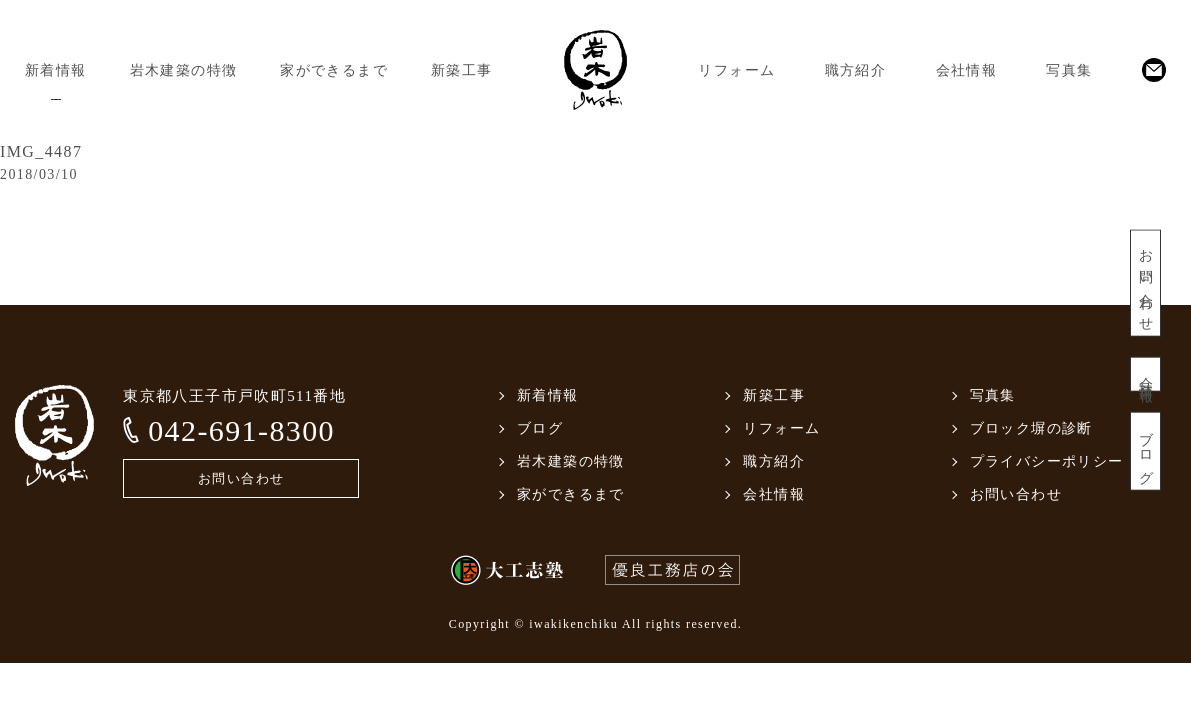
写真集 (1069, 70)
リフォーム (736, 70)
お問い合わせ (1145, 283)
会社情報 (967, 70)
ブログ (1145, 451)
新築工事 (462, 70)
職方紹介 (856, 70)
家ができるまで (334, 70)
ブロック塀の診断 (1031, 428)
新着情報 (56, 70)
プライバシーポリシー (1047, 461)
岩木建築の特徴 (184, 70)
